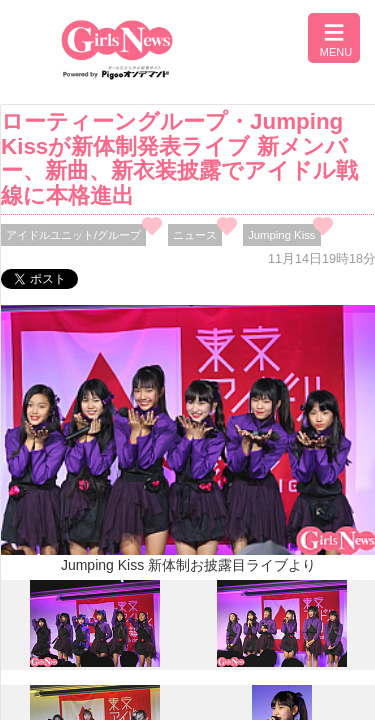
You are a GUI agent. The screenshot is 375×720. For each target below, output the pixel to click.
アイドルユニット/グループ (73, 235)
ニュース (195, 235)
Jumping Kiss (281, 235)
